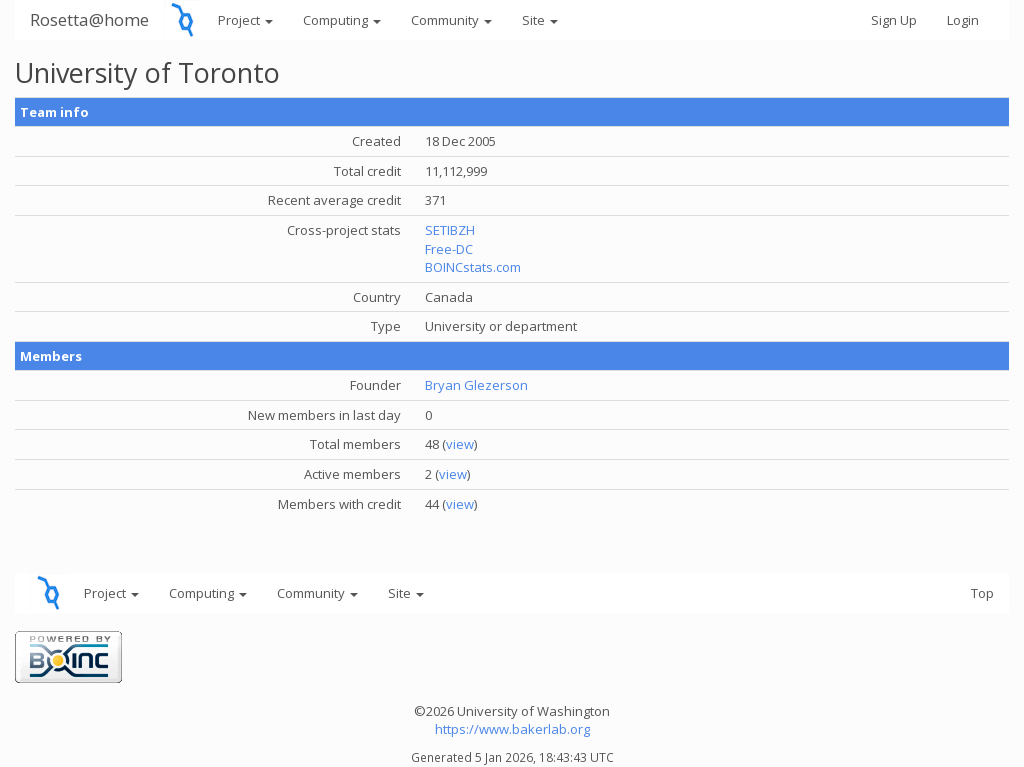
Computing (342, 20)
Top (982, 593)
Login (963, 20)
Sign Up (894, 20)
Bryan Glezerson (476, 385)
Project (245, 20)
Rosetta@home (89, 19)
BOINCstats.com (473, 267)
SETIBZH (450, 230)
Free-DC (449, 249)
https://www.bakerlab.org (512, 729)
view (460, 444)
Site (540, 20)
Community (451, 20)
